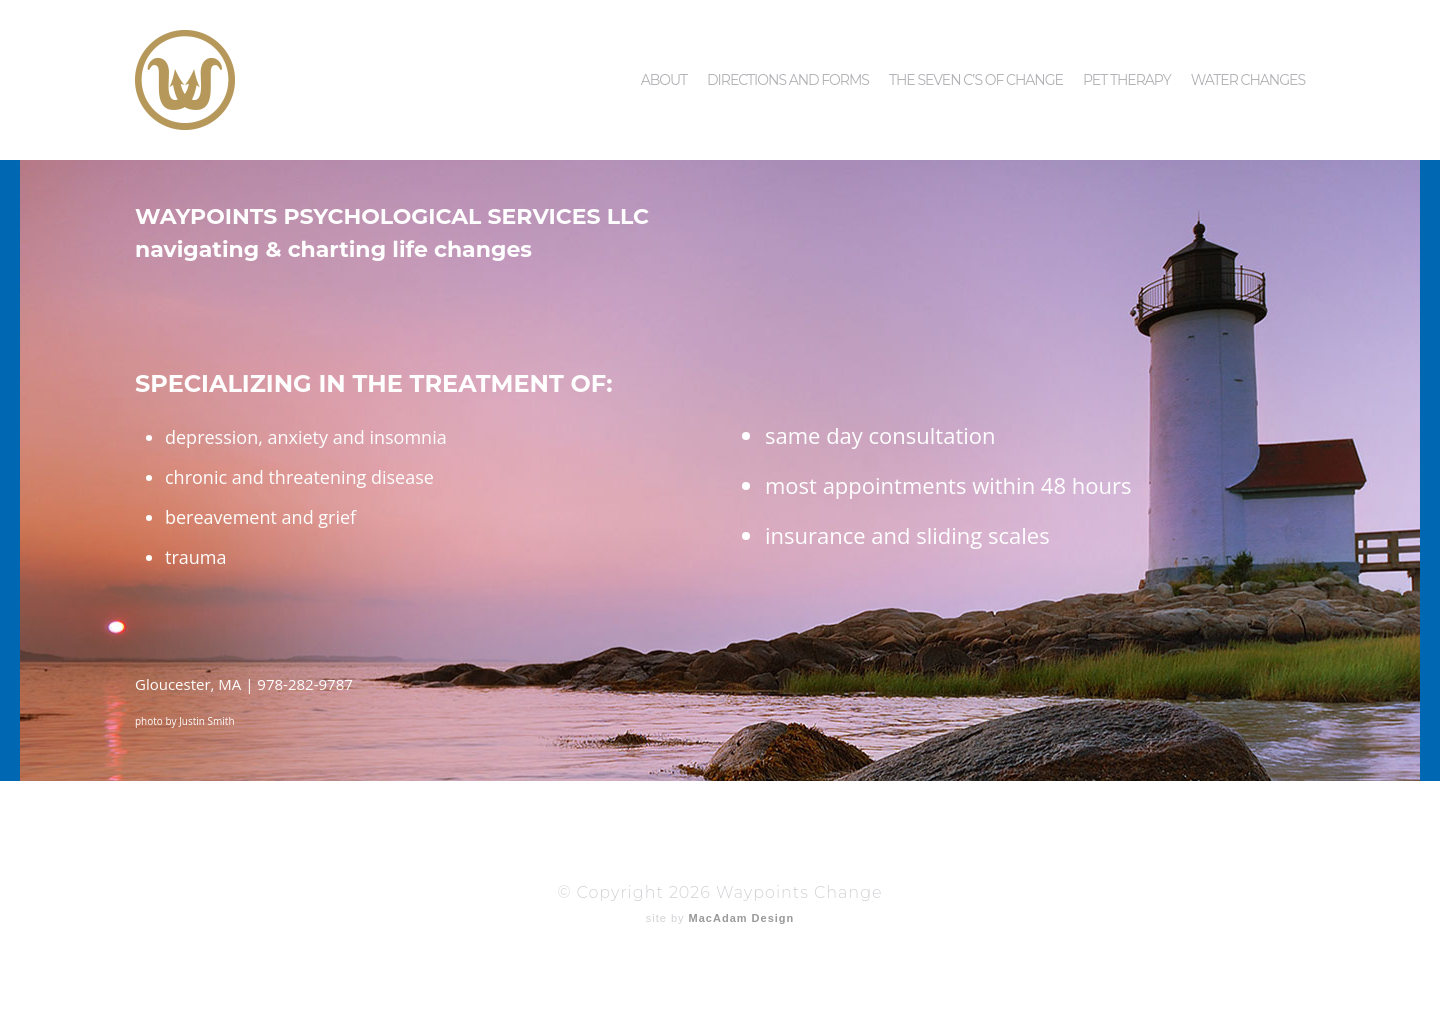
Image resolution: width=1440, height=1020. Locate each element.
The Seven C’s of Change (976, 44)
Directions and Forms (788, 44)
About (664, 44)
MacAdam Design (742, 918)
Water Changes (1248, 44)
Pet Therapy (1127, 44)
